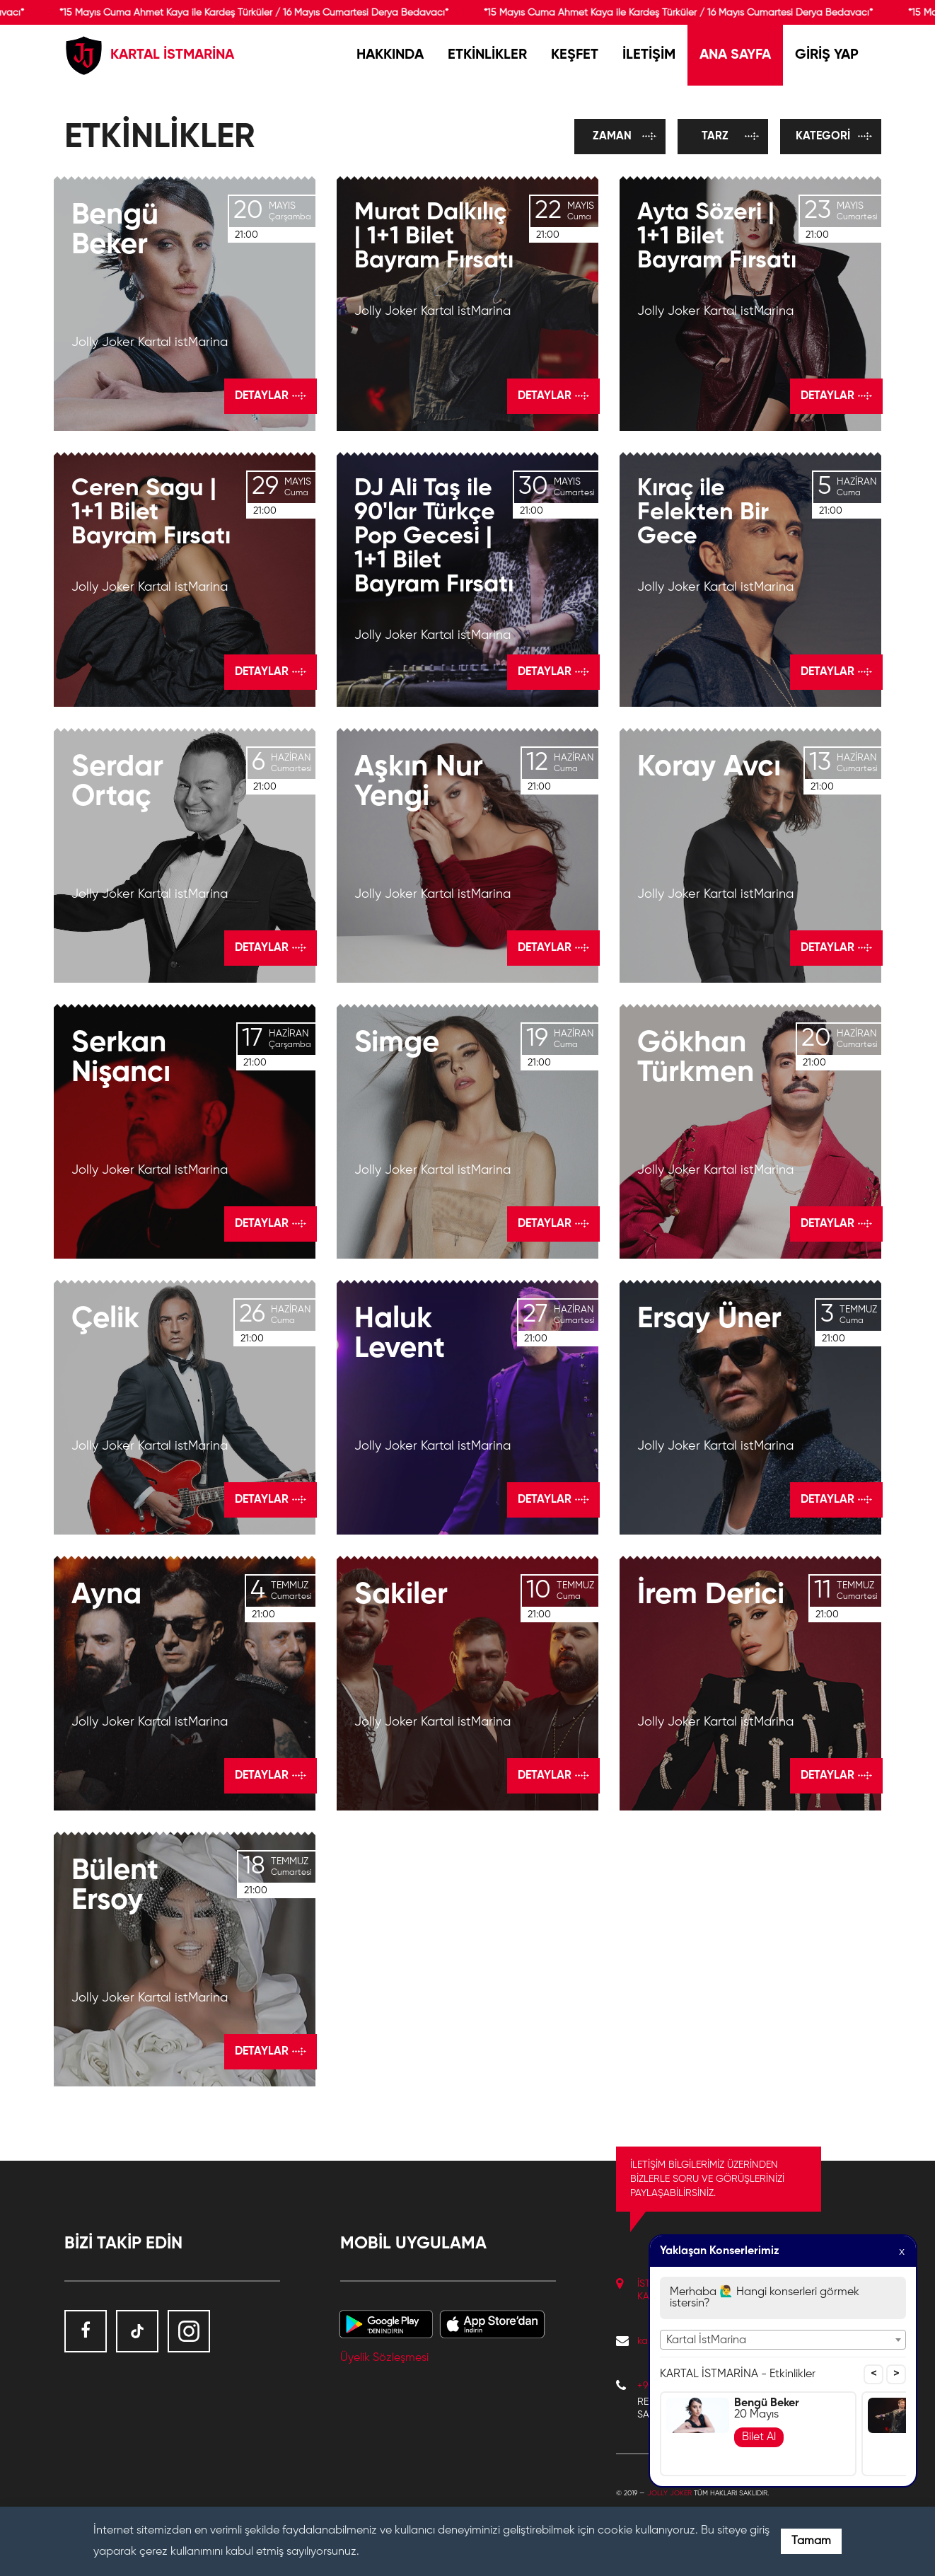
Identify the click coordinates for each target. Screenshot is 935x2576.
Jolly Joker (669, 2493)
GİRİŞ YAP (827, 55)
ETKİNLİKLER (487, 55)
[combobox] (783, 2340)
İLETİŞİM (648, 55)
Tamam (811, 2541)
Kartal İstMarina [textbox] (706, 2340)
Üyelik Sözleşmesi (384, 2358)
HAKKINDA (390, 55)
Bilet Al (759, 2437)
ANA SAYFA (735, 55)
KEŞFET (574, 55)
